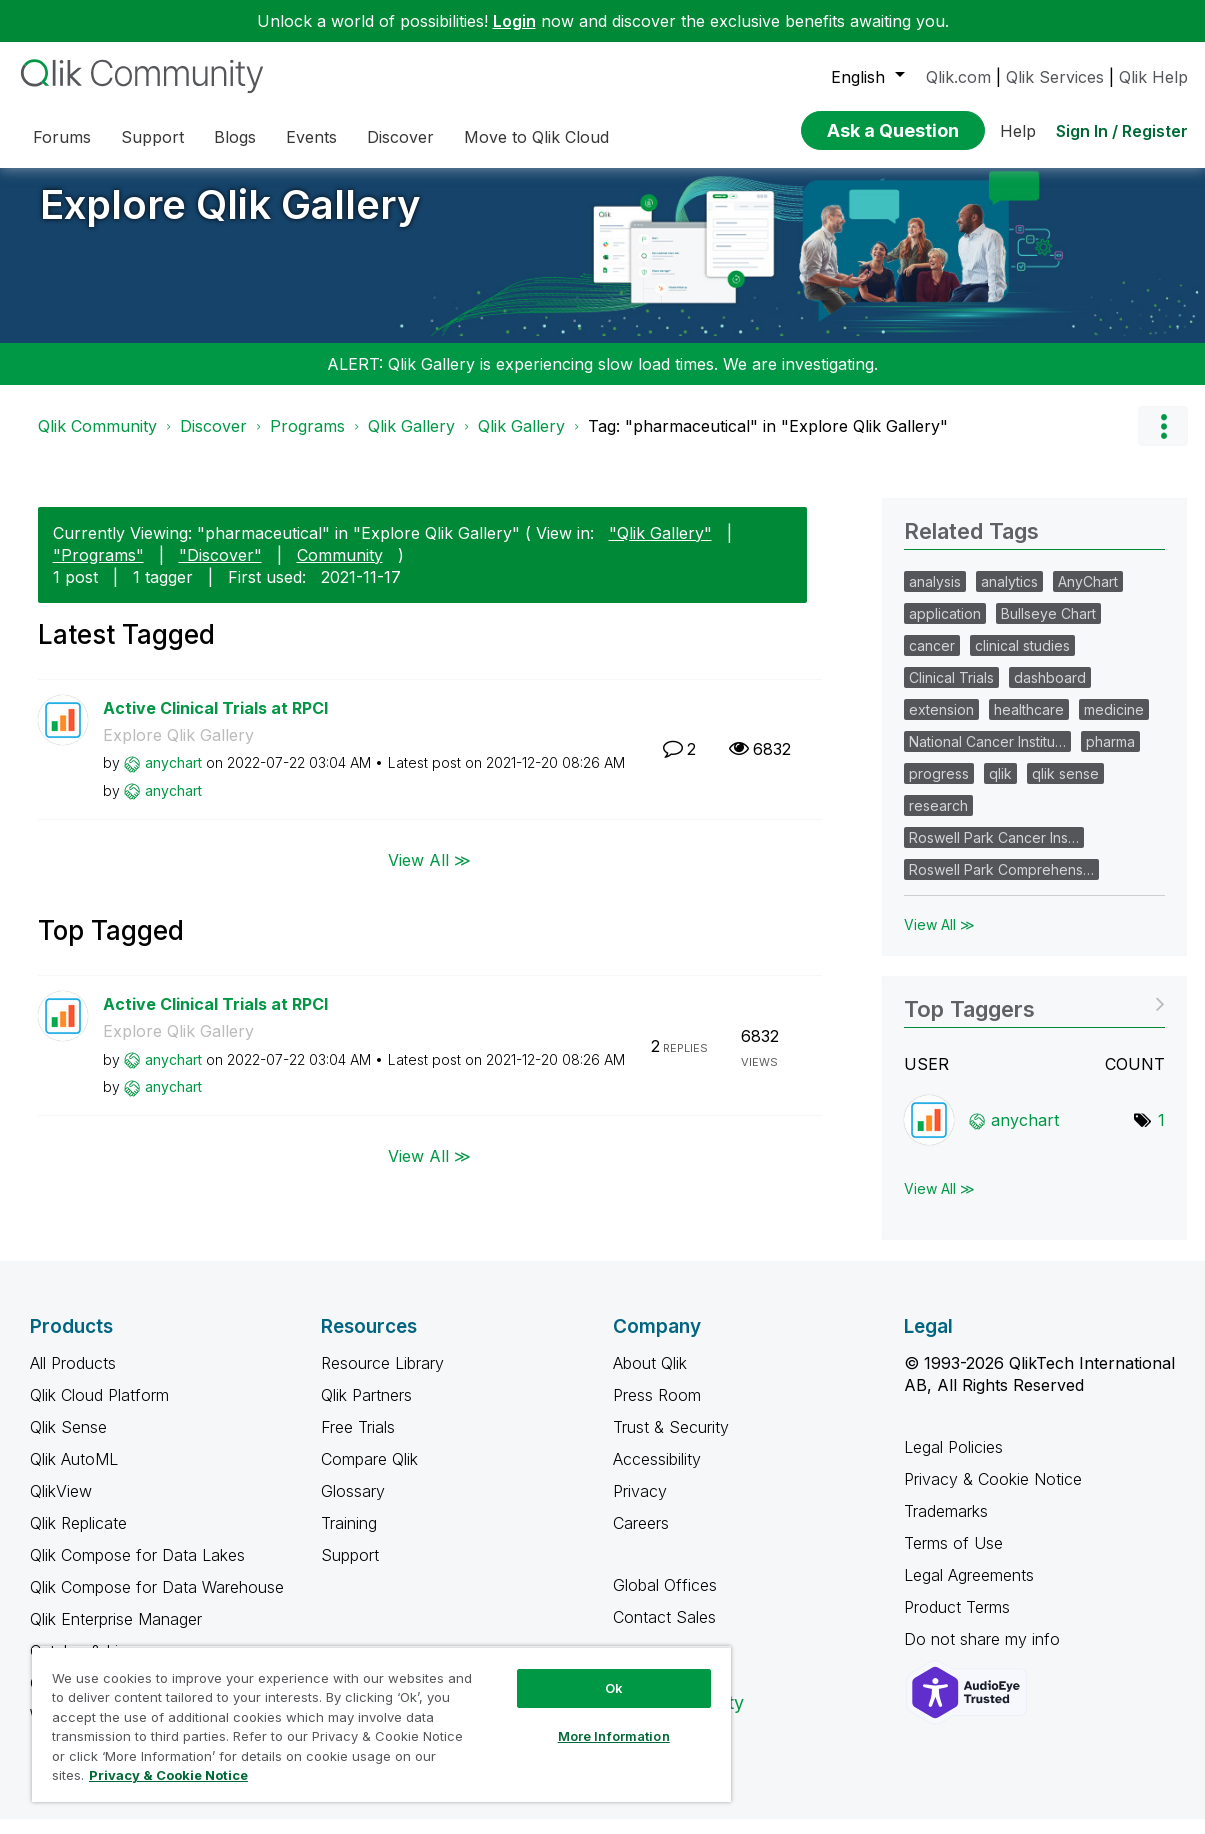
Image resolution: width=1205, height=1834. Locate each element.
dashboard (1050, 692)
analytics (1009, 596)
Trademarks (946, 1526)
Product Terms (957, 1622)
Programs (307, 441)
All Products (73, 1378)
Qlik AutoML (74, 1474)
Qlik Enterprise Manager (116, 1634)
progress (939, 788)
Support (350, 1570)
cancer (932, 660)
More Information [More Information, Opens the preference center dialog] (614, 1736)
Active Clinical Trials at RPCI (215, 723)
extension (941, 724)
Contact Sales (664, 1632)
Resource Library (382, 1378)
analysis (935, 596)
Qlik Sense (68, 1442)
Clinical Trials (951, 692)
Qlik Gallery (411, 441)
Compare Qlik (369, 1474)
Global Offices (665, 1600)
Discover (213, 441)
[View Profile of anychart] (173, 777)
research (938, 820)
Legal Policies (953, 1462)
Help (1018, 131)
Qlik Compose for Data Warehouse (157, 1602)
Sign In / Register (1122, 131)
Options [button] (1163, 441)
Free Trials (358, 1442)
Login (514, 21)
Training (349, 1538)
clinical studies (1022, 660)
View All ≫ (429, 874)
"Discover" (220, 570)
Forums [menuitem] (62, 137)
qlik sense (1065, 788)
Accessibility (657, 1474)
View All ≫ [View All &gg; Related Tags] (939, 939)
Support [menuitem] (152, 137)
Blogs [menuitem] (235, 137)
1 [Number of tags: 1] (1161, 1135)
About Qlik (650, 1378)
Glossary (353, 1506)
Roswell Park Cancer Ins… (994, 852)
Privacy (640, 1506)
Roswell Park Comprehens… (1001, 884)
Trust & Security (671, 1442)
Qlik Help (1153, 77)
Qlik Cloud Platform (99, 1410)
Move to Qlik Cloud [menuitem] (536, 137)
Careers (641, 1538)
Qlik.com (958, 77)
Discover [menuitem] (400, 137)
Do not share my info (984, 1654)
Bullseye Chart (1048, 628)
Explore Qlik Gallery (230, 219)
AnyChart (1088, 596)
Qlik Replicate (78, 1538)
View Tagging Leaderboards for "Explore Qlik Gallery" (1034, 1017)
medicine (1114, 724)
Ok (614, 1688)
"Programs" (98, 570)
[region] (381, 1724)
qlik (1000, 788)
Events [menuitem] (311, 137)
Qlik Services (1055, 77)
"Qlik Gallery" (660, 548)
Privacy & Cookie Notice (993, 1494)
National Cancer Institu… (987, 756)
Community (340, 570)
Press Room (657, 1410)
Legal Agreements (969, 1590)
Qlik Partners (366, 1410)
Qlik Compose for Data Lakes (137, 1570)
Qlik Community (97, 441)
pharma (1110, 756)
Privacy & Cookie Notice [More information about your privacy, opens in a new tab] (168, 1775)
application (945, 628)
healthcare (1029, 724)
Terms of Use (953, 1558)
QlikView (61, 1506)
